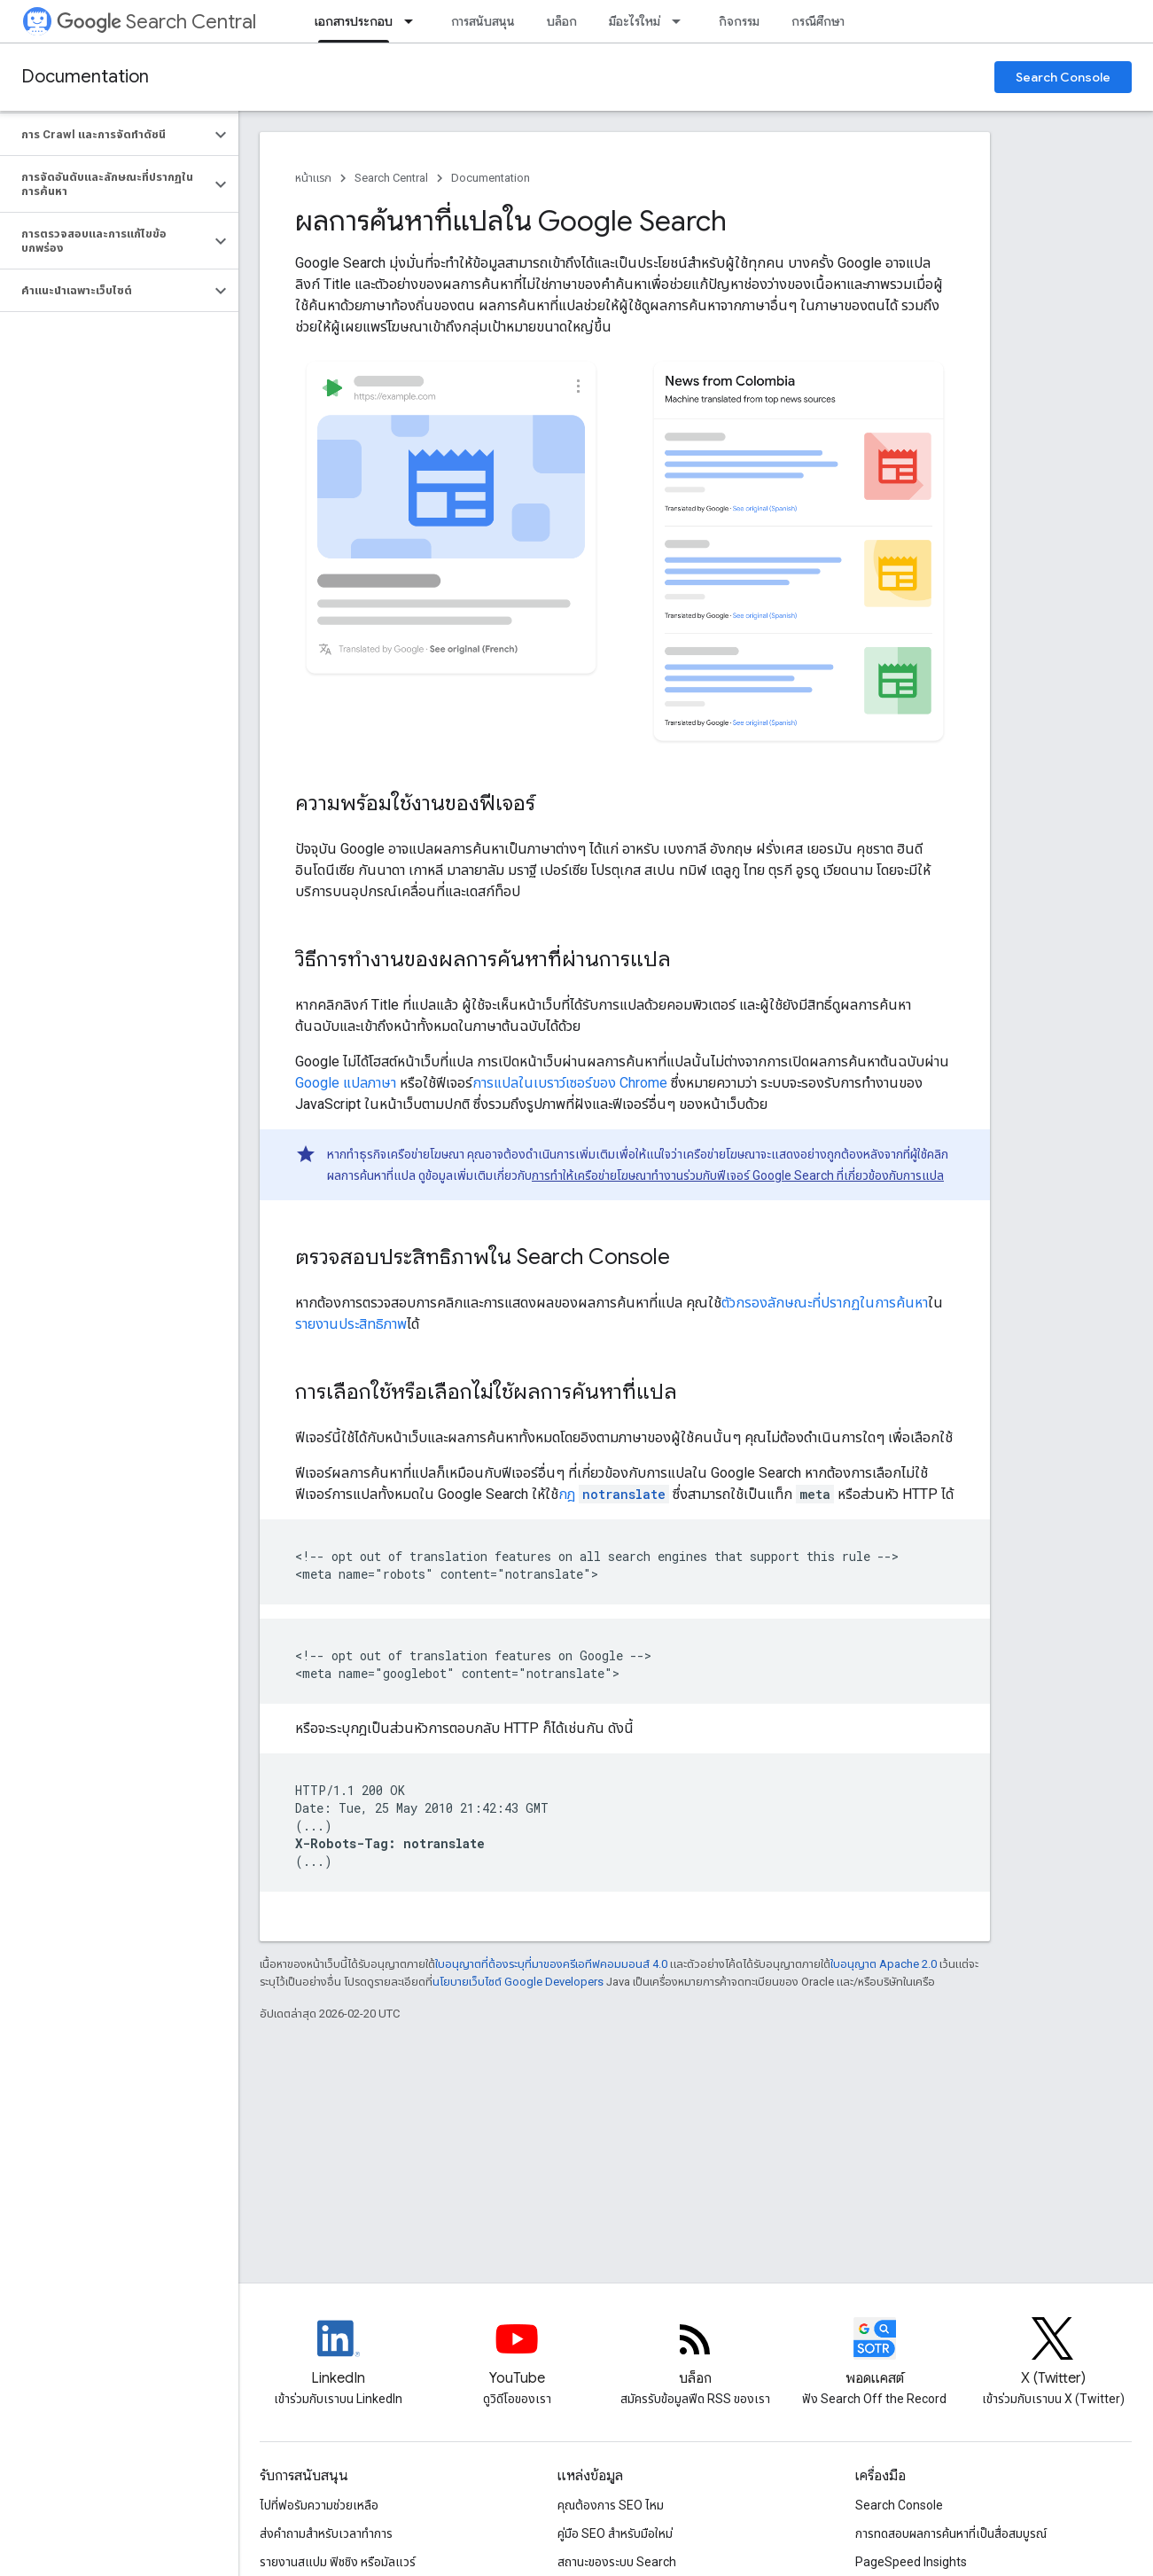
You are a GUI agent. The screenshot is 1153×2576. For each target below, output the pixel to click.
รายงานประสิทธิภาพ (351, 1323)
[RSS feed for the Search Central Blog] (696, 2353)
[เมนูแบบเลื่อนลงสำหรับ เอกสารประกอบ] (414, 21)
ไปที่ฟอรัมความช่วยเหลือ (319, 2505)
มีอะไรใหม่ (634, 21)
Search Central (156, 22)
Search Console (1063, 77)
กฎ (613, 1494)
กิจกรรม (739, 21)
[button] (105, 134)
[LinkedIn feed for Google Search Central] (338, 2353)
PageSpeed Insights (911, 2562)
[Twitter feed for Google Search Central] (1053, 2353)
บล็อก (562, 21)
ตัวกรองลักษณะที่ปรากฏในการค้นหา (824, 1302)
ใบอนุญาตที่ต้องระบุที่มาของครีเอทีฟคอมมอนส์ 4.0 (551, 1964)
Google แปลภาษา (345, 1082)
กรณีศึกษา (818, 21)
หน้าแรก (313, 177)
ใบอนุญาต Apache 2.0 (883, 1964)
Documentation (85, 77)
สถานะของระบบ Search (616, 2562)
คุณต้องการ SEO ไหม (610, 2505)
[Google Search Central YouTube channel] (517, 2353)
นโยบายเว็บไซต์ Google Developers (518, 1981)
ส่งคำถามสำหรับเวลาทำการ (326, 2533)
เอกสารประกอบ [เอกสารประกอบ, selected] (354, 21)
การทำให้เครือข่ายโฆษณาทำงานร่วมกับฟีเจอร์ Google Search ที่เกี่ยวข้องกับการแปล (738, 1175)
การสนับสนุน (483, 21)
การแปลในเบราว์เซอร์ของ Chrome (569, 1082)
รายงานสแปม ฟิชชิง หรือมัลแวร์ (338, 2562)
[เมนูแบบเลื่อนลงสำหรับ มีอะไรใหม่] (681, 21)
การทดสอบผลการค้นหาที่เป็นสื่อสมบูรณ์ (951, 2533)
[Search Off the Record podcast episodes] (875, 2353)
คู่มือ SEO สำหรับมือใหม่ (615, 2533)
